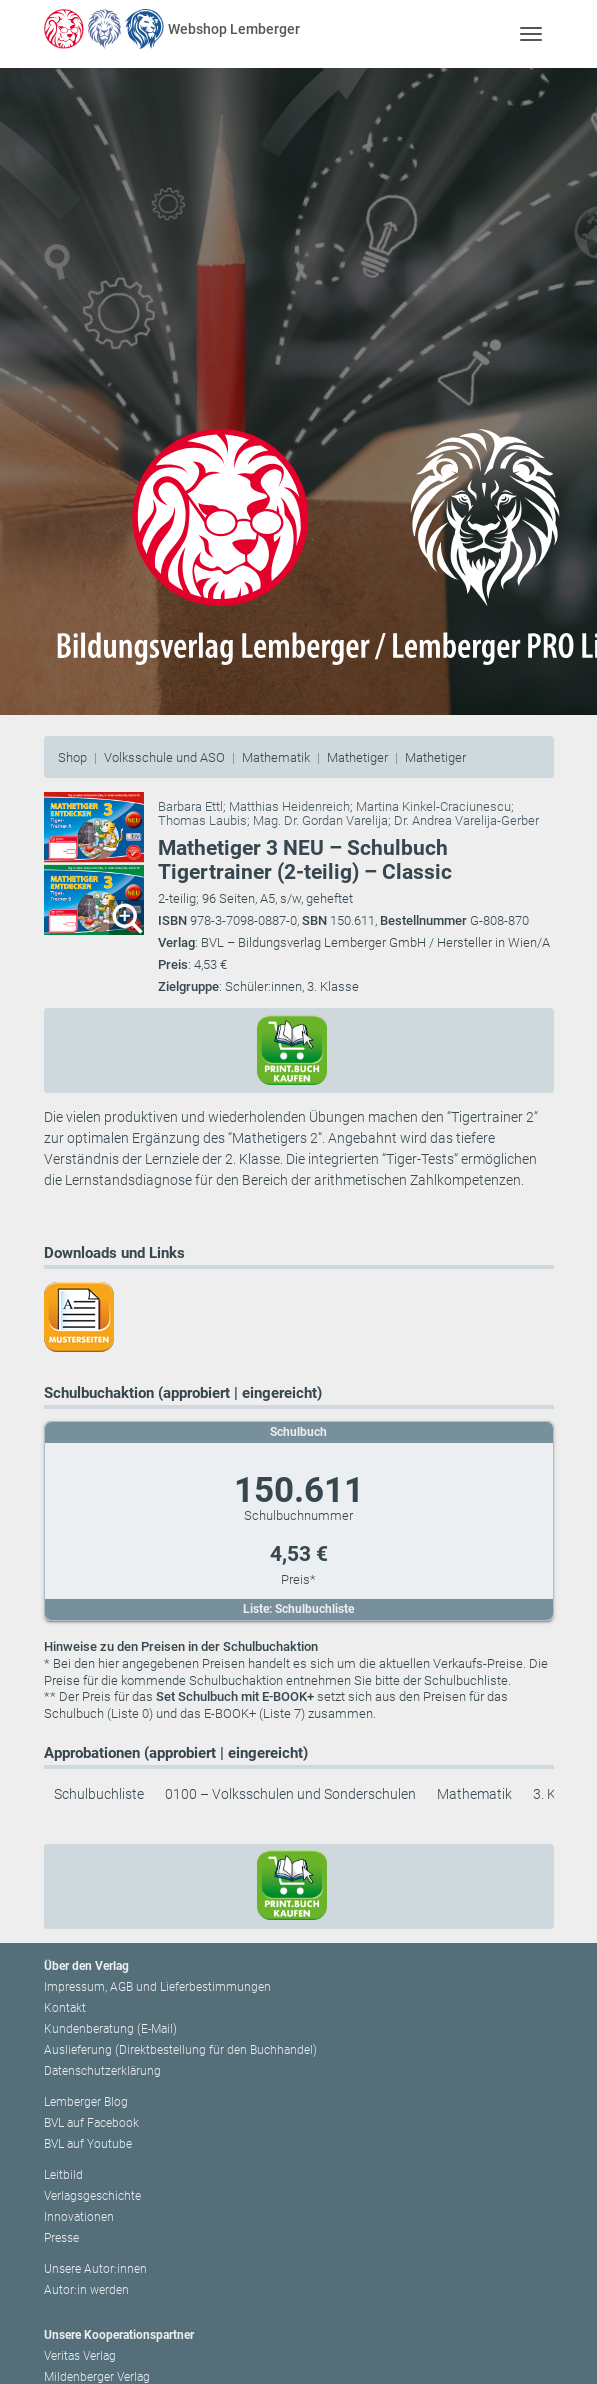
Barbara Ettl (190, 806)
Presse (61, 2238)
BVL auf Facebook (91, 2123)
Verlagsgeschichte (92, 2196)
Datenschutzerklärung (102, 2071)
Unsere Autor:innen (95, 2269)
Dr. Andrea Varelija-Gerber (466, 820)
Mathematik (276, 757)
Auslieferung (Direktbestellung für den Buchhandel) (180, 2050)
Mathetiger (357, 757)
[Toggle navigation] (531, 33)
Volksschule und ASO (164, 757)
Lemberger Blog (86, 2102)
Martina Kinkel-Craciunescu (433, 806)
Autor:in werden (86, 2290)
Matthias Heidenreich (289, 806)
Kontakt (65, 2008)
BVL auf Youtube (88, 2144)
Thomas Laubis (202, 820)
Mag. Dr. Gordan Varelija (320, 820)
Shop (72, 757)
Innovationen (79, 2217)
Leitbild (63, 2175)
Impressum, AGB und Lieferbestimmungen (157, 1987)
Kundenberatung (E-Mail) (110, 2029)
